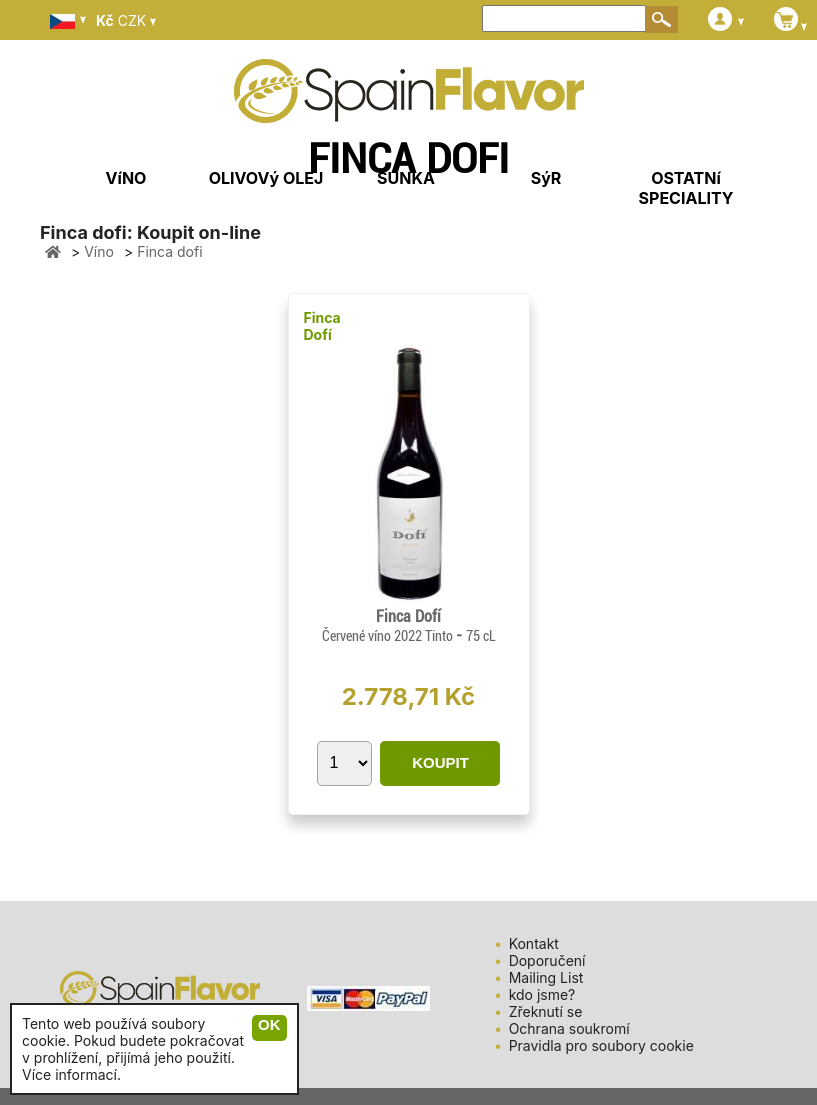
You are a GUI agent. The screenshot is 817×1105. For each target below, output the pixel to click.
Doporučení (547, 960)
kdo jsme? (542, 994)
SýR (546, 178)
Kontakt (534, 943)
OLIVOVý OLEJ (266, 178)
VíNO (126, 178)
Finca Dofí (322, 326)
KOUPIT (440, 762)
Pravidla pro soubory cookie (601, 1045)
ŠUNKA (406, 178)
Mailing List (546, 977)
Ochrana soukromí (569, 1028)
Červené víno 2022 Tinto (389, 636)
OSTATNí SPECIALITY (686, 188)
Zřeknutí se (546, 1011)
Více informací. (71, 1074)
